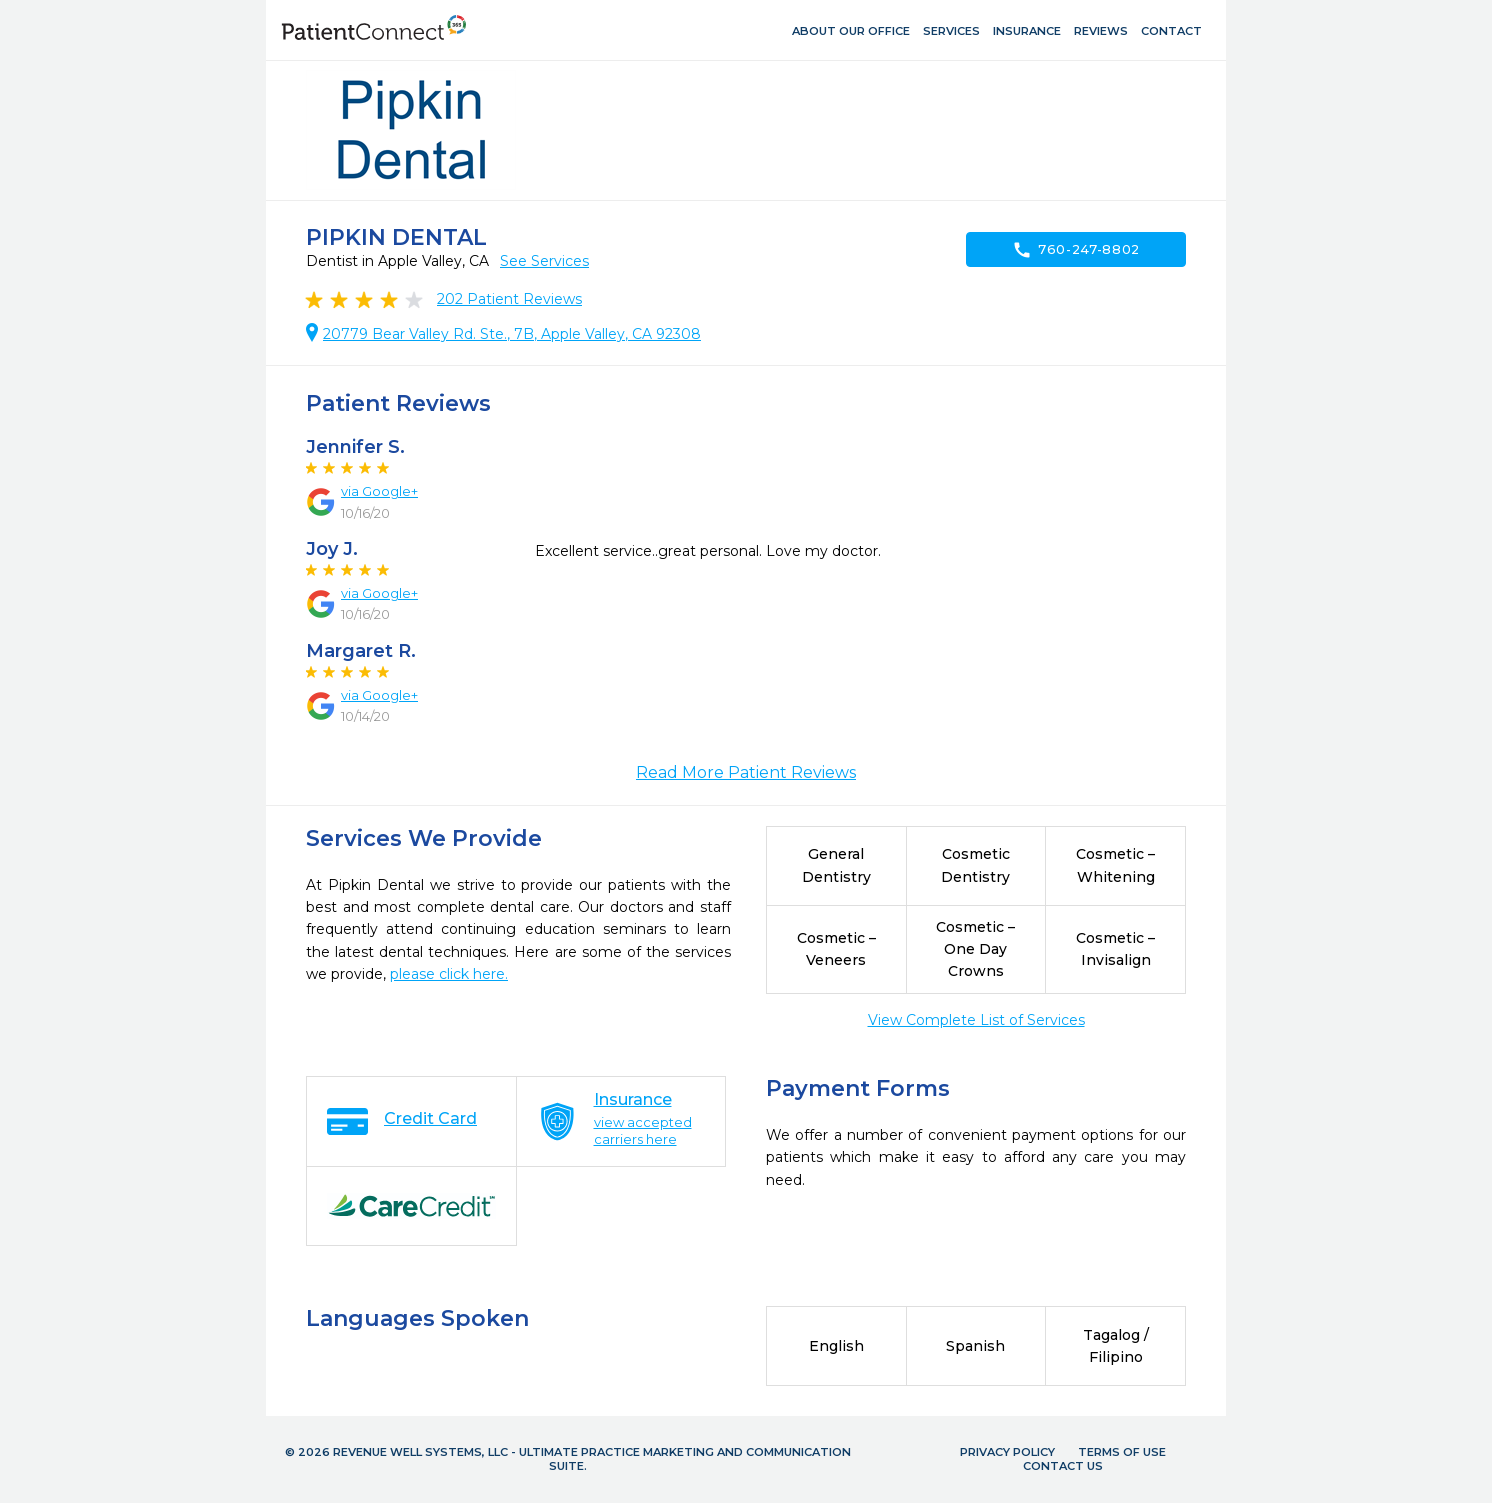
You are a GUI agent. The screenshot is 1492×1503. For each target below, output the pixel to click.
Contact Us (1063, 1466)
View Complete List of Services (976, 1020)
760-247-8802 (1076, 250)
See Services (544, 261)
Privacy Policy (1007, 1452)
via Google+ (379, 491)
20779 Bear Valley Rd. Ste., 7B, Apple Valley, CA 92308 (512, 334)
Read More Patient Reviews (746, 772)
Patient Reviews (509, 299)
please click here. (449, 974)
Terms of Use (1122, 1452)
